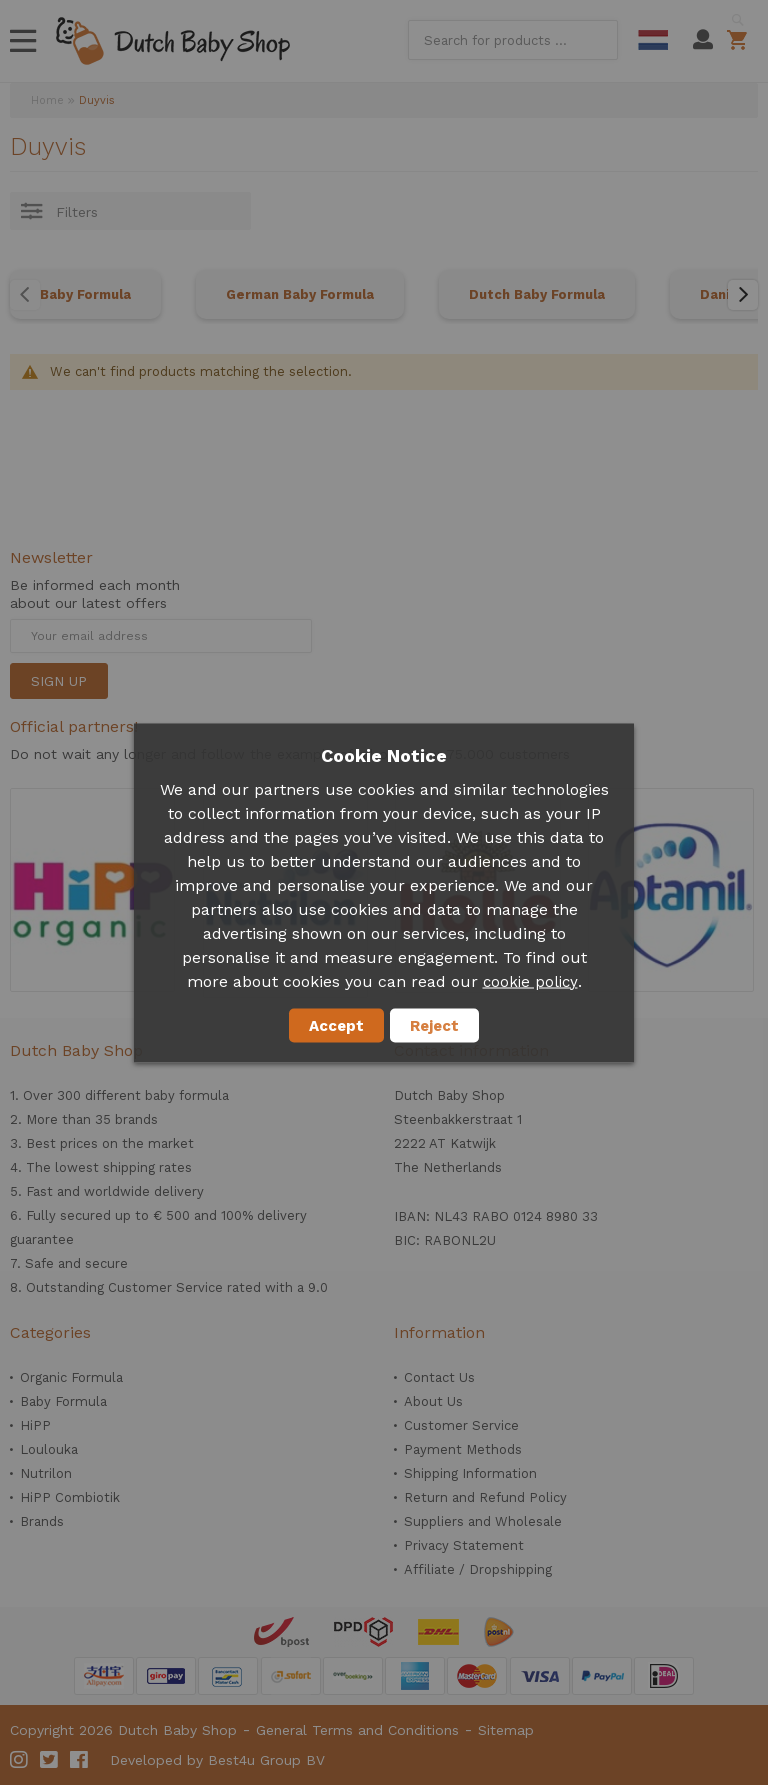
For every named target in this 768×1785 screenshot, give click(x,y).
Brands (42, 1521)
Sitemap (506, 1730)
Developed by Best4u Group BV (217, 1760)
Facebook (80, 1760)
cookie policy (530, 981)
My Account (703, 40)
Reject (434, 1025)
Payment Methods (463, 1449)
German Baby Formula (300, 294)
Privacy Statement (464, 1545)
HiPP (35, 1425)
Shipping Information (470, 1473)
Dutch (653, 40)
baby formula (187, 1095)
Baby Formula (85, 294)
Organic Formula (71, 1377)
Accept (336, 1025)
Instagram (20, 1760)
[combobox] (513, 40)
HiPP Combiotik (70, 1497)
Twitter (50, 1760)
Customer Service (461, 1425)
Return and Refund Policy (485, 1497)
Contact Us (439, 1377)
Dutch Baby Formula (537, 294)
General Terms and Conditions (357, 1730)
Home (47, 100)
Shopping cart (740, 40)
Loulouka (49, 1449)
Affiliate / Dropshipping (478, 1569)
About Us (433, 1401)
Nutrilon (46, 1473)
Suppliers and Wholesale (483, 1521)
